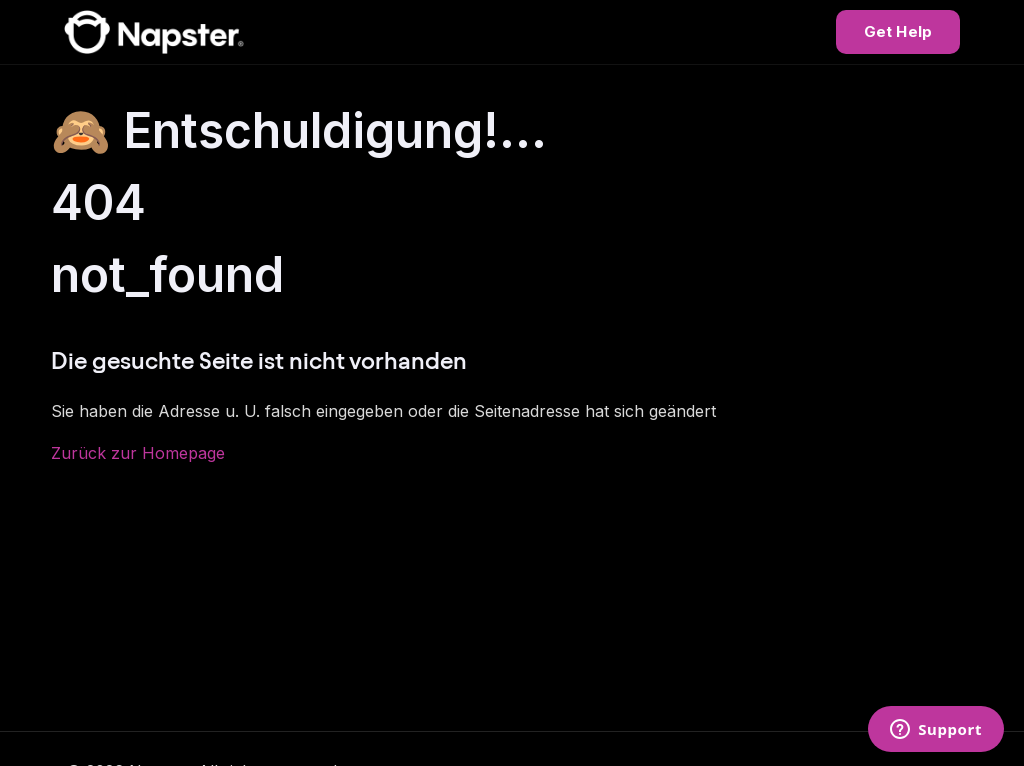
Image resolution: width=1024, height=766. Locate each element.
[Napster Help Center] (154, 32)
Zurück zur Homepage (138, 453)
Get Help (898, 31)
